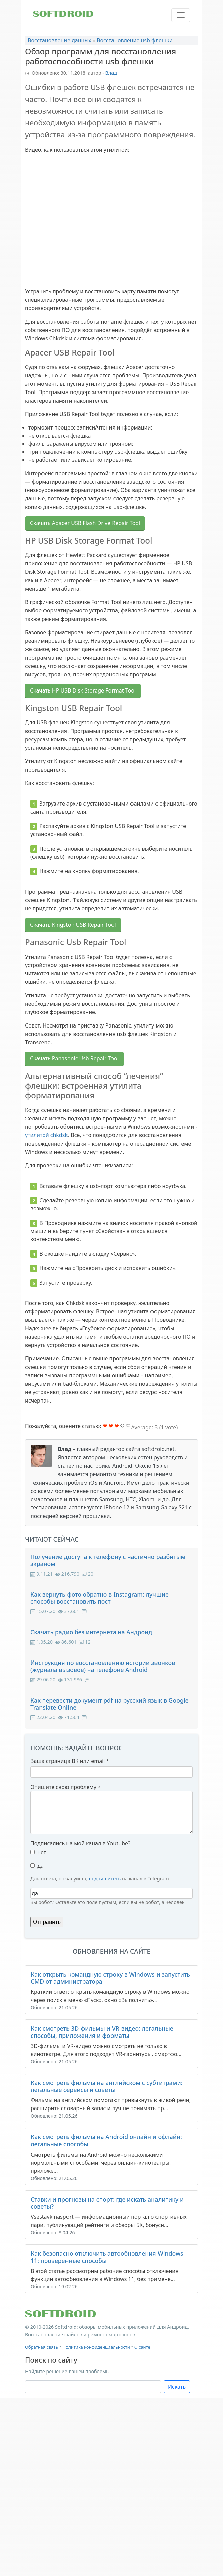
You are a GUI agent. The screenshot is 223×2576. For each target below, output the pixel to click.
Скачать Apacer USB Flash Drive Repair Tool (85, 523)
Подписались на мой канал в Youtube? (80, 1843)
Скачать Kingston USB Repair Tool (73, 924)
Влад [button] (111, 73)
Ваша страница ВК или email (69, 1761)
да (40, 1865)
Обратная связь (41, 2347)
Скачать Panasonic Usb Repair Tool (74, 1058)
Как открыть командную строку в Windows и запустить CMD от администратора (110, 1977)
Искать (177, 2386)
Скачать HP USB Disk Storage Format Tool (83, 690)
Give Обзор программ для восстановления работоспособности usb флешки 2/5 (111, 1425)
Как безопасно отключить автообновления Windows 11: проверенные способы (107, 2257)
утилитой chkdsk (46, 1135)
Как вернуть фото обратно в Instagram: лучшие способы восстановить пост (99, 1597)
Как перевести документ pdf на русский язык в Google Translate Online (109, 1703)
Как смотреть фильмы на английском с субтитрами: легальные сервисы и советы (106, 2086)
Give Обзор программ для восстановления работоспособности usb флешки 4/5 (122, 1425)
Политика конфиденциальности (96, 2347)
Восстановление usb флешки (134, 40)
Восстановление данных (59, 40)
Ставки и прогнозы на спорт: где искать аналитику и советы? (107, 2202)
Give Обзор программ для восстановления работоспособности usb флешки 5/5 (128, 1425)
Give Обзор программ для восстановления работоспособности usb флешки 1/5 (105, 1425)
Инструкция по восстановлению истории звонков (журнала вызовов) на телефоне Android (102, 1666)
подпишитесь (105, 1878)
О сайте (142, 2347)
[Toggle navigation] (180, 15)
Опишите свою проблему (65, 1787)
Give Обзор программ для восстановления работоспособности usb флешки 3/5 (117, 1425)
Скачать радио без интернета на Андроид (91, 1632)
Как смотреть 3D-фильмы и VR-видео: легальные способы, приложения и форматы (102, 2032)
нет (41, 1852)
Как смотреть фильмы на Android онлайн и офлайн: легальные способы (106, 2140)
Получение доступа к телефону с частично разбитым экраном (107, 1560)
